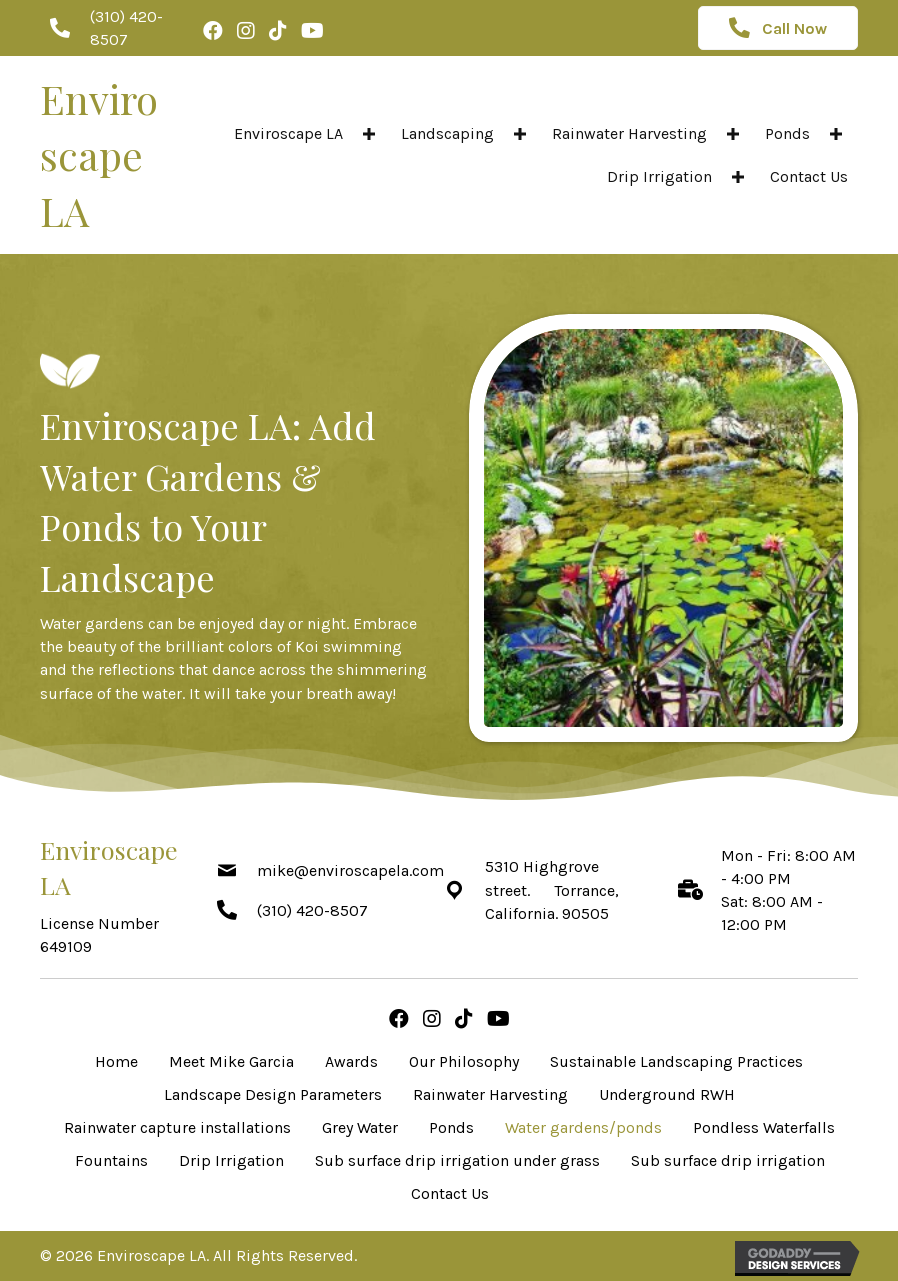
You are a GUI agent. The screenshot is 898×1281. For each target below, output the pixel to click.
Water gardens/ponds (583, 1127)
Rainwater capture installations (177, 1127)
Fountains (111, 1160)
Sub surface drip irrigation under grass (457, 1160)
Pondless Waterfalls (764, 1127)
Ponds (451, 1127)
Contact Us (450, 1193)
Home (116, 1061)
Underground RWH (667, 1094)
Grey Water (360, 1127)
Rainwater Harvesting (490, 1094)
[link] (307, 133)
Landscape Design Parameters (273, 1094)
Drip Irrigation (231, 1160)
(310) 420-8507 (312, 910)
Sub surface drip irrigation (728, 1160)
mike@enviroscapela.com (350, 870)
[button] (369, 133)
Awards (351, 1061)
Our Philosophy (464, 1061)
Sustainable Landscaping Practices (676, 1061)
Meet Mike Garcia (231, 1061)
